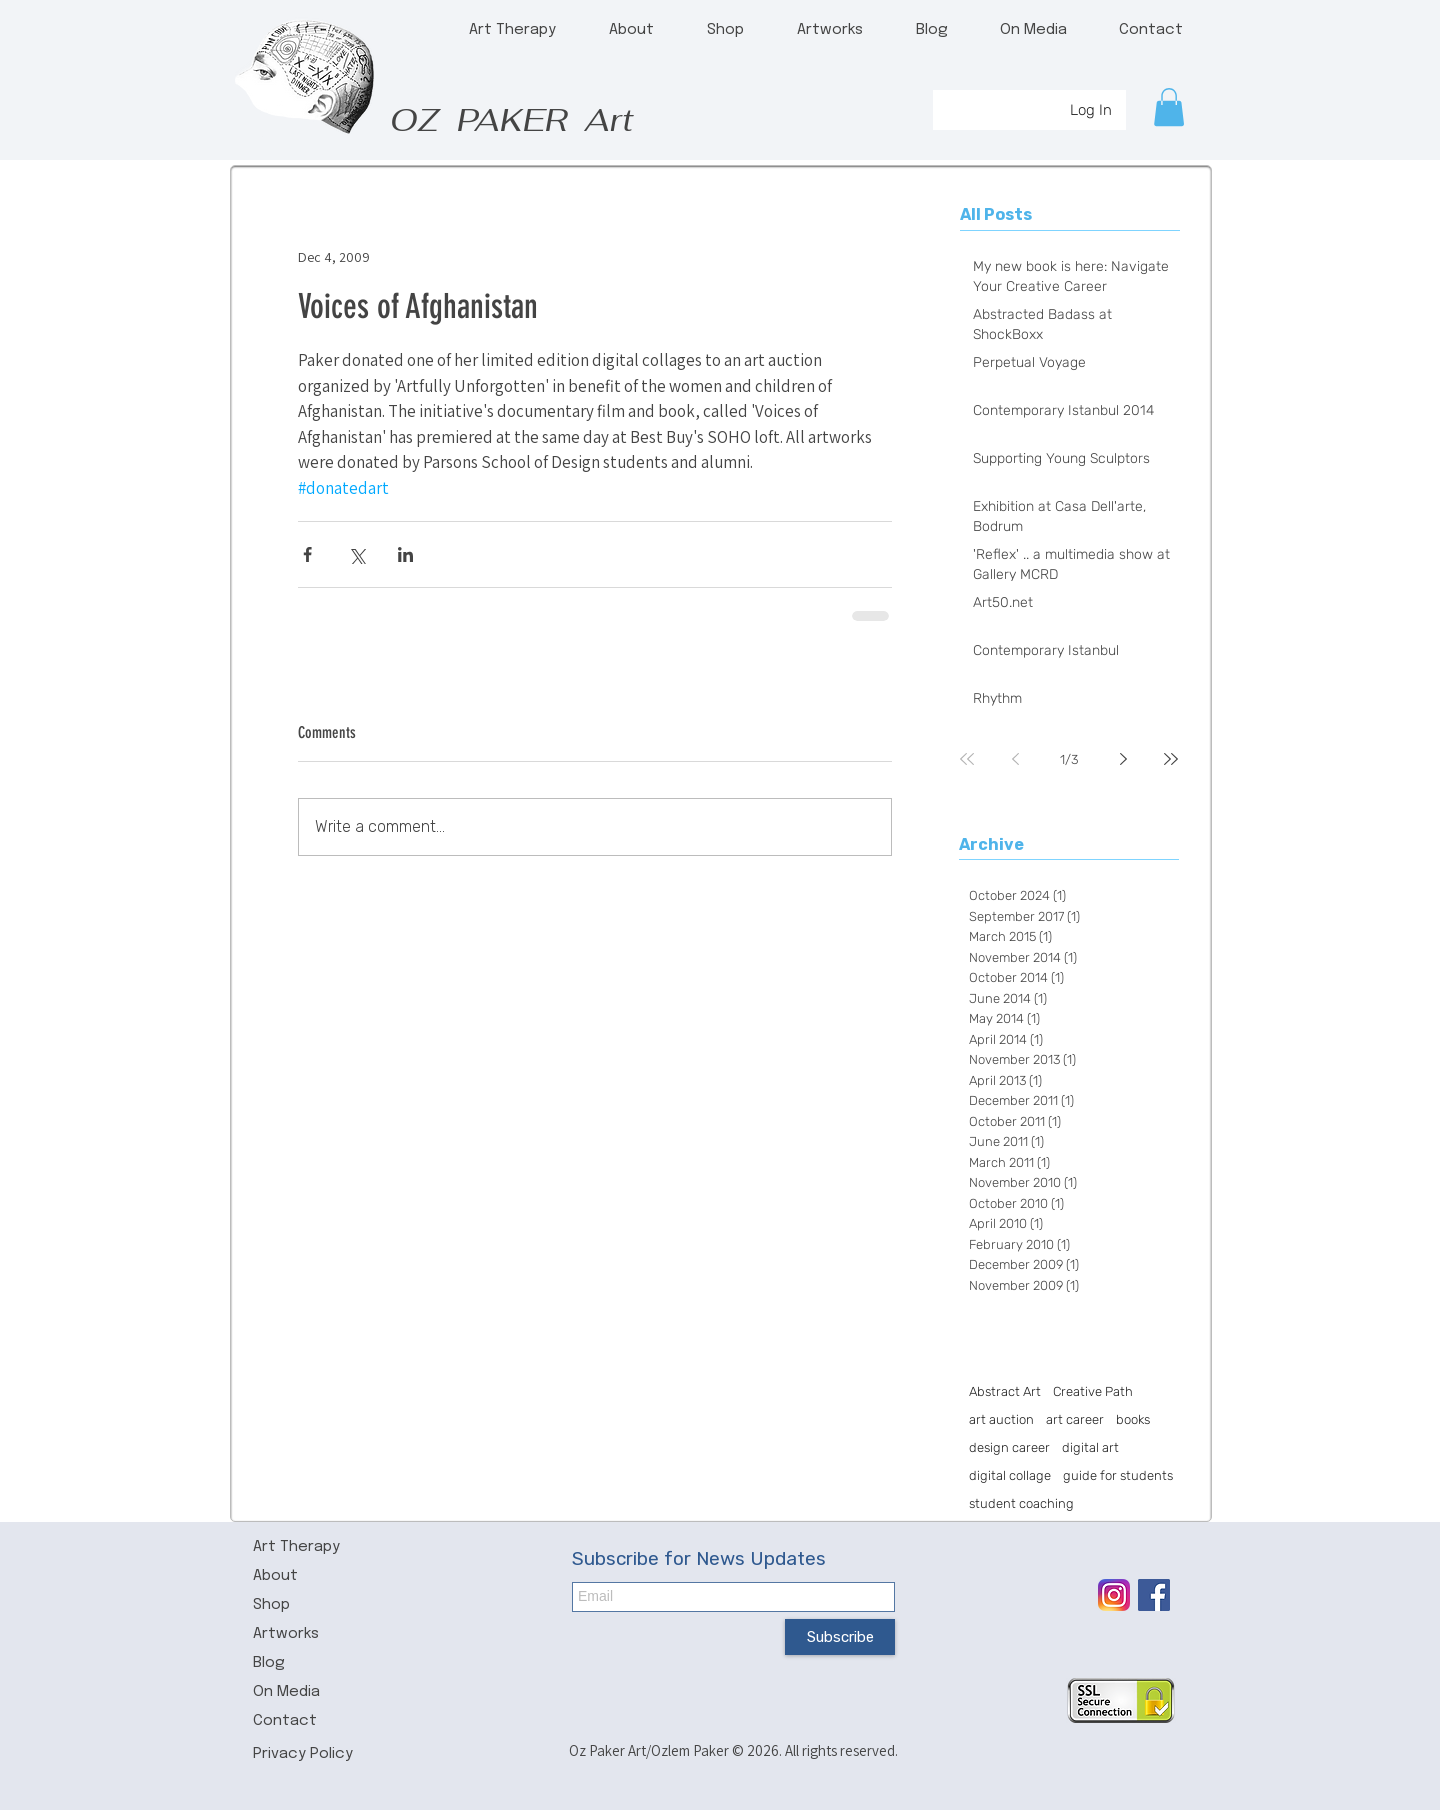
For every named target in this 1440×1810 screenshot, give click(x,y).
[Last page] (1171, 759)
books (1133, 1419)
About (275, 1576)
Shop (271, 1605)
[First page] (967, 759)
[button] (1169, 107)
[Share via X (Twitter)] (356, 554)
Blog (269, 1663)
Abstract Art (1005, 1391)
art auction (1001, 1419)
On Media (286, 1692)
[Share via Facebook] (307, 554)
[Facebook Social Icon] (1154, 1595)
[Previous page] (1015, 759)
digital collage (1010, 1475)
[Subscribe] (840, 1637)
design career (1009, 1447)
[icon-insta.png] (1114, 1595)
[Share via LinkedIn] (405, 554)
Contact (285, 1721)
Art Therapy (296, 1547)
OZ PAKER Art (511, 119)
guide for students (1118, 1475)
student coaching (1021, 1503)
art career (1075, 1419)
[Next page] (1123, 759)
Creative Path (1093, 1391)
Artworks (286, 1634)
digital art (1090, 1447)
